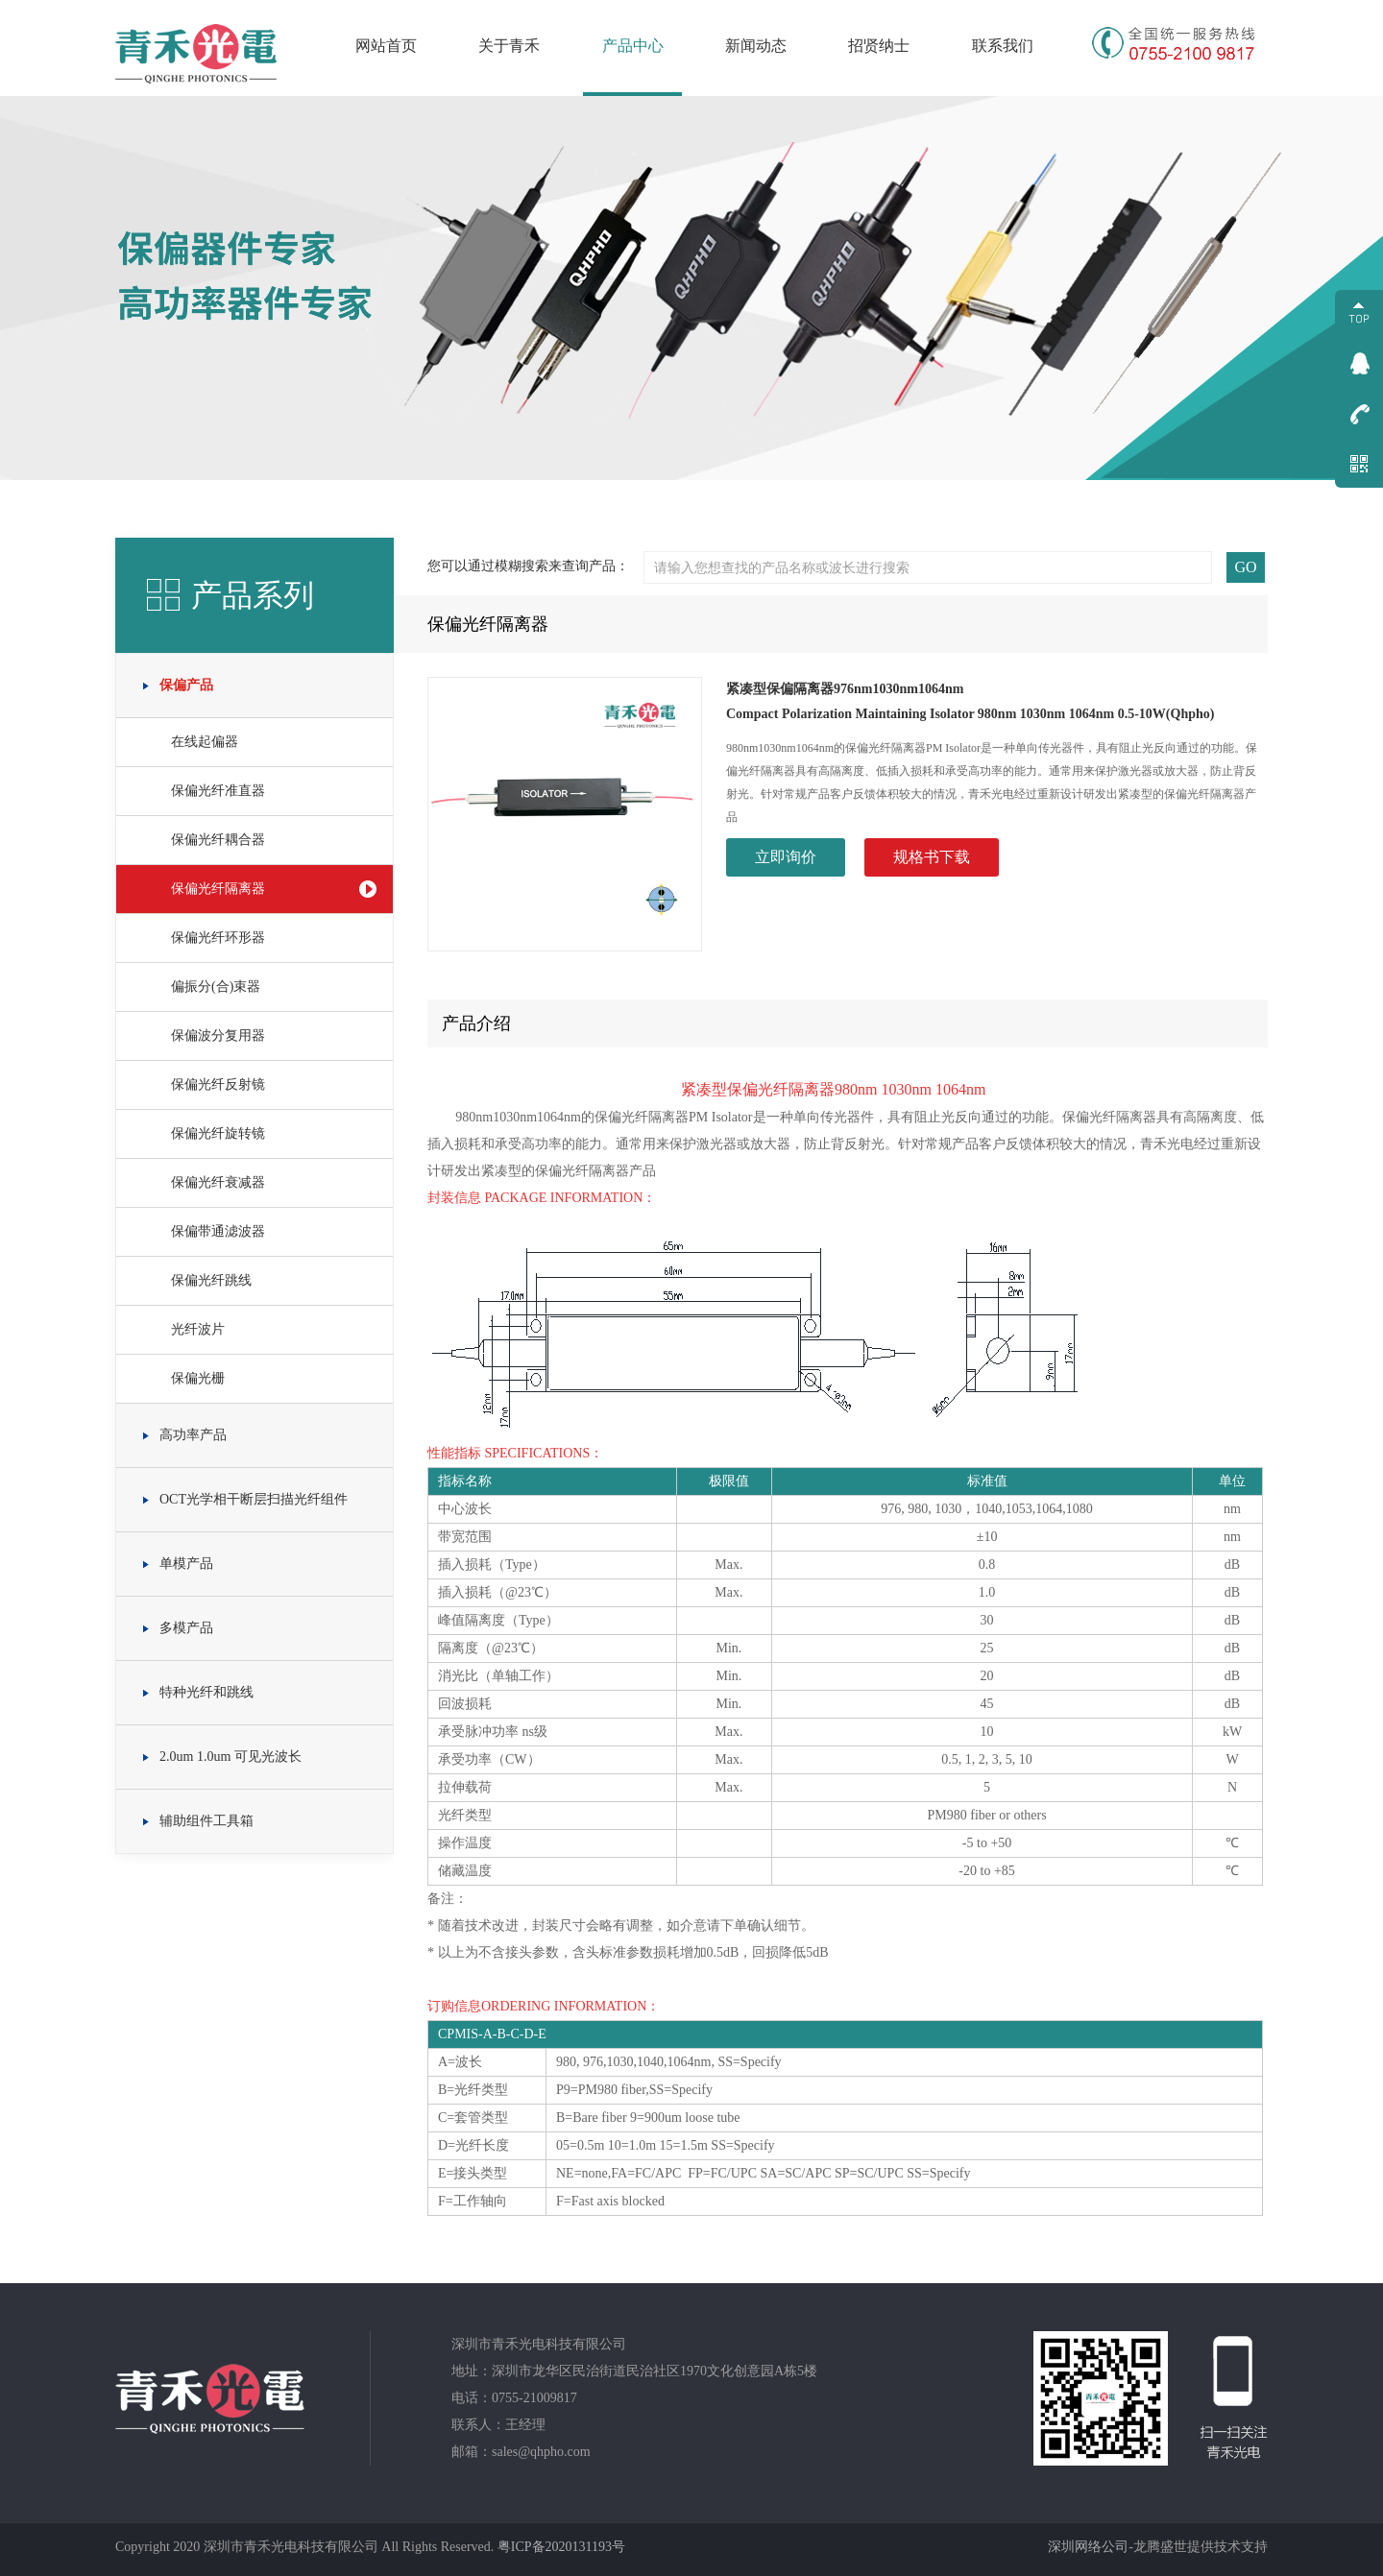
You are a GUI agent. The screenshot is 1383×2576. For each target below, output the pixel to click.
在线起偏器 (204, 741)
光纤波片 (198, 1329)
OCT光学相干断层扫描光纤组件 (253, 1499)
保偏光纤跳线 (211, 1280)
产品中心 (633, 45)
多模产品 (186, 1628)
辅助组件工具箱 (206, 1821)
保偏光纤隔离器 (218, 888)
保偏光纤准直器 (218, 790)
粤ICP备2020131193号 (561, 2547)
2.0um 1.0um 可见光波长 (230, 1756)
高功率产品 (193, 1435)
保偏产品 (186, 685)
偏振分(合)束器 (215, 986)
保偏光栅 (198, 1378)
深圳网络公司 (1088, 2547)
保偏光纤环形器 (218, 937)
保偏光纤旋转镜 (218, 1133)
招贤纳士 (879, 45)
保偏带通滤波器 (218, 1231)
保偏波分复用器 (218, 1035)
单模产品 (186, 1563)
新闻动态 (756, 45)
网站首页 (386, 45)
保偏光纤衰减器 (218, 1182)
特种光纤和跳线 (206, 1692)
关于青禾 (509, 45)
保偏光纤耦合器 (218, 839)
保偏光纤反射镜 (218, 1084)
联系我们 (1002, 45)
